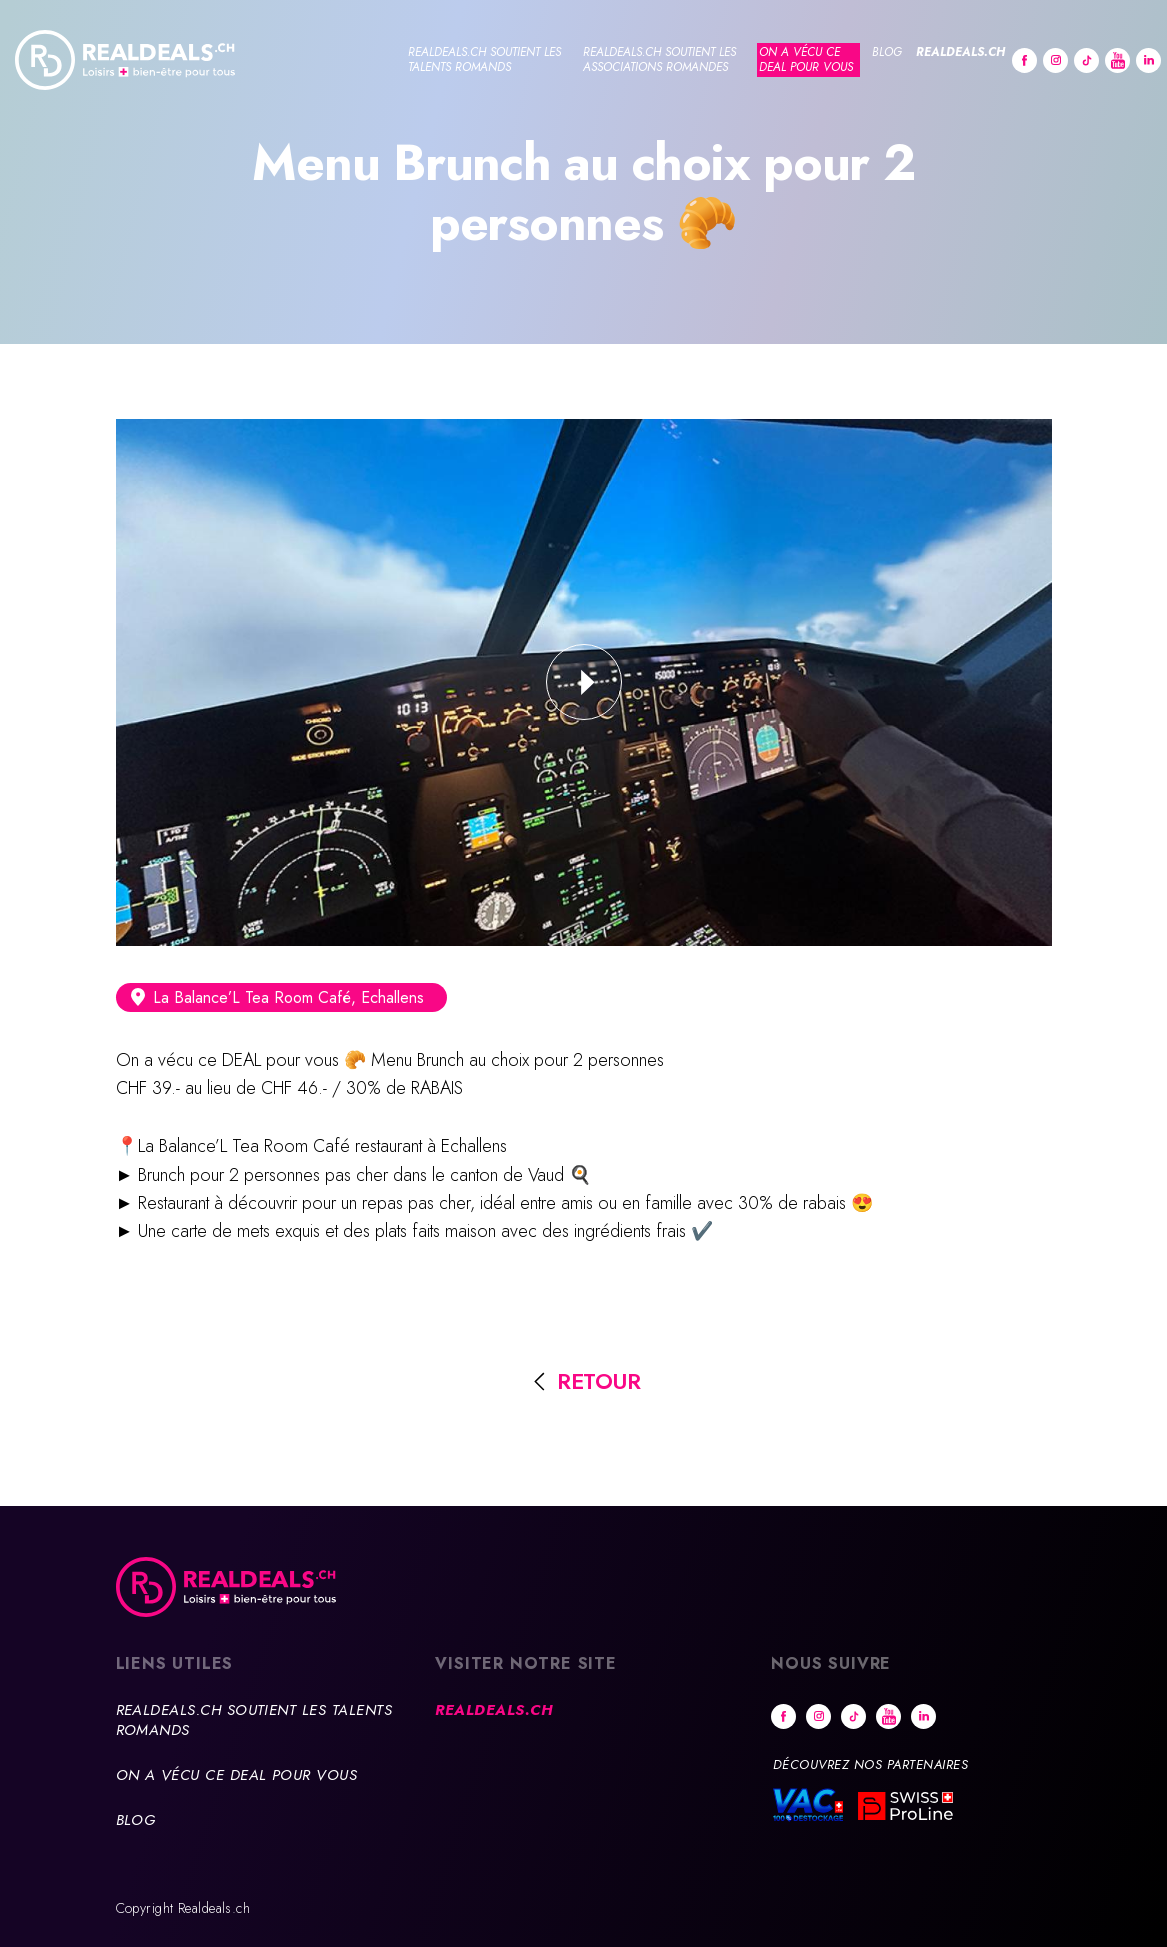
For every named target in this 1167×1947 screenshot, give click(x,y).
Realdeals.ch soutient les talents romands (484, 59)
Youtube (1117, 60)
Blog (887, 52)
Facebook (1024, 60)
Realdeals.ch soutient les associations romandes (659, 59)
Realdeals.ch (960, 52)
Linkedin (1148, 60)
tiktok (1086, 60)
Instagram (1055, 60)
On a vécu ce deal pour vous (806, 59)
